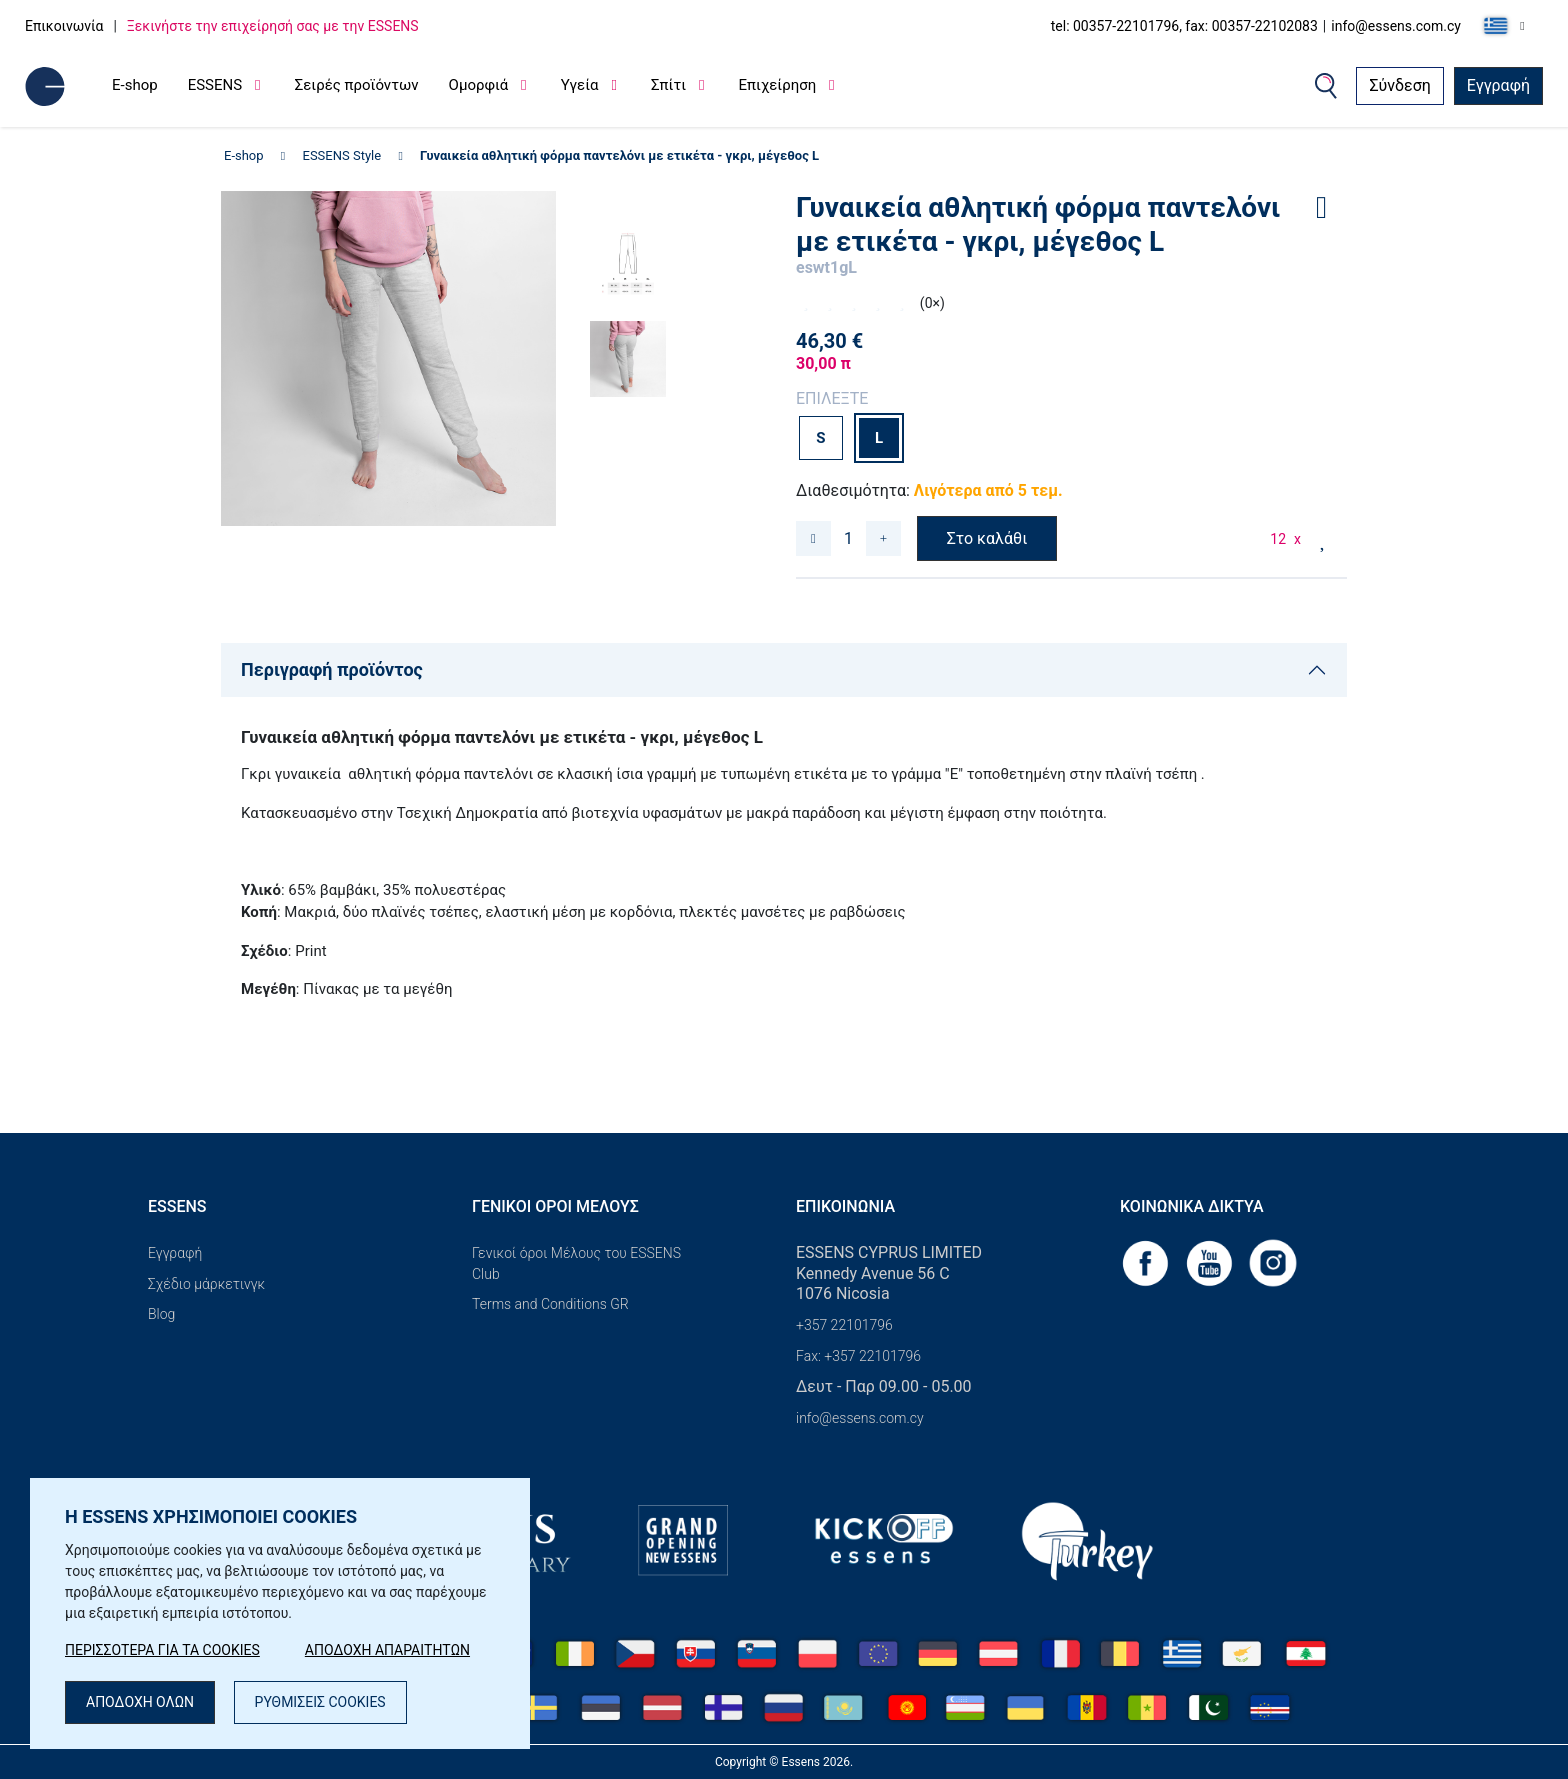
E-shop (135, 85)
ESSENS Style (342, 155)
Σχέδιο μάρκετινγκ (206, 1284)
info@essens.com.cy (1396, 26)
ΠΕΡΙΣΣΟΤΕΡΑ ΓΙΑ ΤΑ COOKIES (162, 1650)
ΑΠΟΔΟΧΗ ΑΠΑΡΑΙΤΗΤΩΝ (387, 1650)
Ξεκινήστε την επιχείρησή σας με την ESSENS (273, 26)
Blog (161, 1314)
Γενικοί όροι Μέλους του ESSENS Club (576, 1263)
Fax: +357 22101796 (858, 1356)
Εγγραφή (1498, 85)
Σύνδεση (1399, 85)
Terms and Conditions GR (550, 1304)
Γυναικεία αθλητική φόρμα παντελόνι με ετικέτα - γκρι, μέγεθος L (619, 155)
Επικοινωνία (64, 26)
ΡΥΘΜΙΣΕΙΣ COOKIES (320, 1702)
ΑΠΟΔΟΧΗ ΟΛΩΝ (140, 1702)
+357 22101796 (844, 1325)
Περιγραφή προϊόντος (332, 669)
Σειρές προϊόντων (357, 85)
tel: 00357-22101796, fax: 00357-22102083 (1184, 26)
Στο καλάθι (987, 538)
